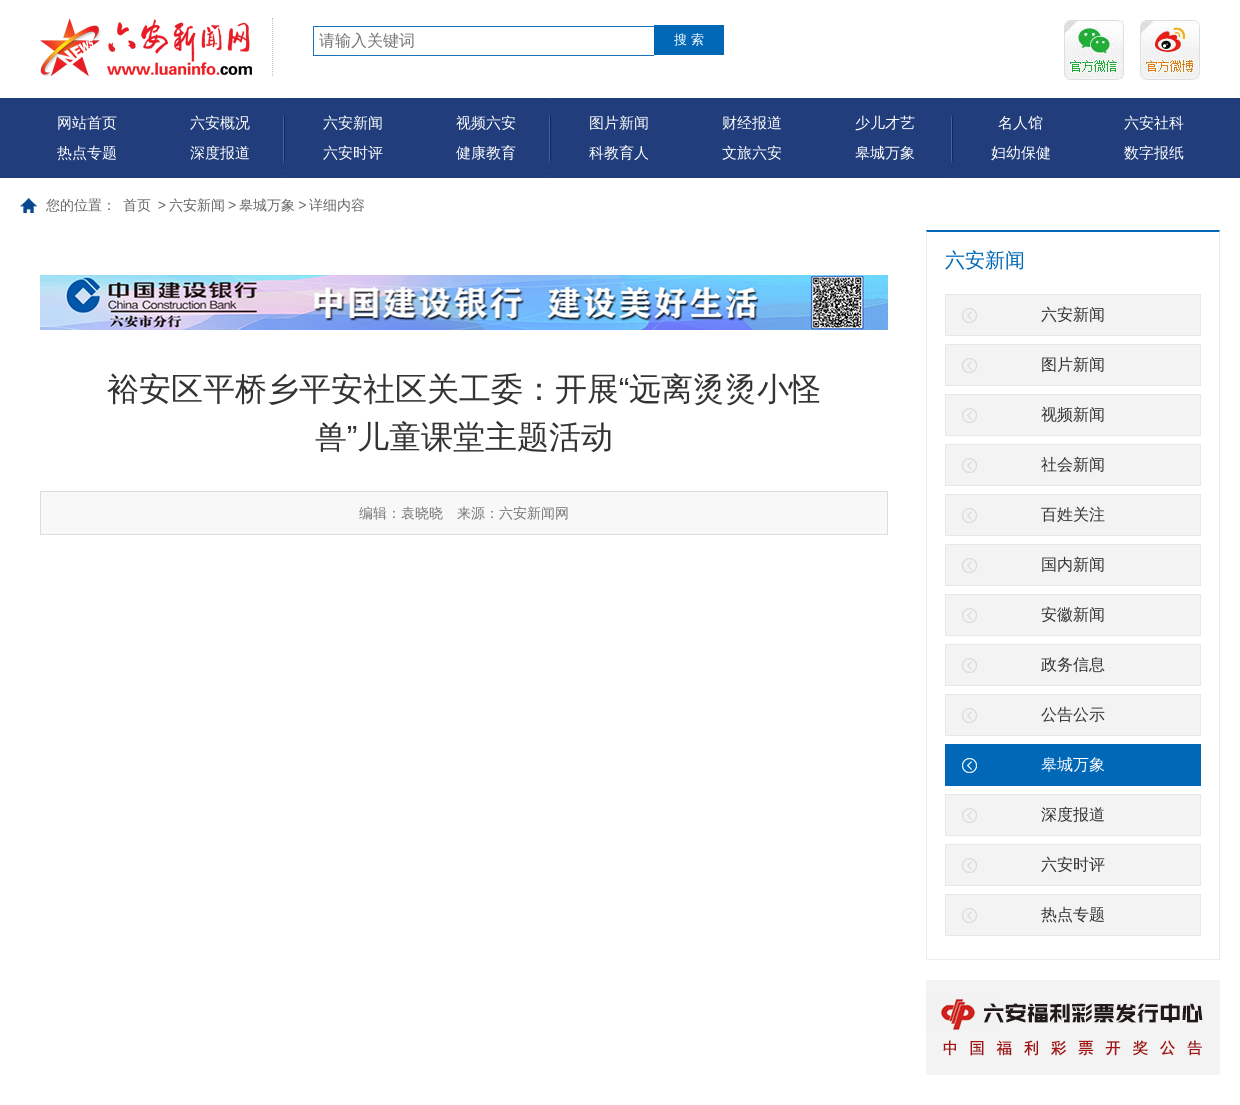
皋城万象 (885, 152)
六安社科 (1154, 122)
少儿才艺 (885, 122)
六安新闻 (353, 122)
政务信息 (1073, 664)
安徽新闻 (1073, 614)
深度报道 (220, 152)
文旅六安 (752, 152)
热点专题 (87, 152)
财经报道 (752, 122)
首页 (137, 205)
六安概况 (220, 122)
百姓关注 (1073, 514)
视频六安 (486, 122)
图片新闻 (619, 122)
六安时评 (353, 152)
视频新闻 (1073, 414)
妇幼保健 (1021, 152)
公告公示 (1073, 714)
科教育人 (619, 152)
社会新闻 (1073, 464)
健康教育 (486, 152)
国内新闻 (1073, 564)
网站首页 (87, 122)
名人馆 (1020, 122)
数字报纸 (1154, 152)
